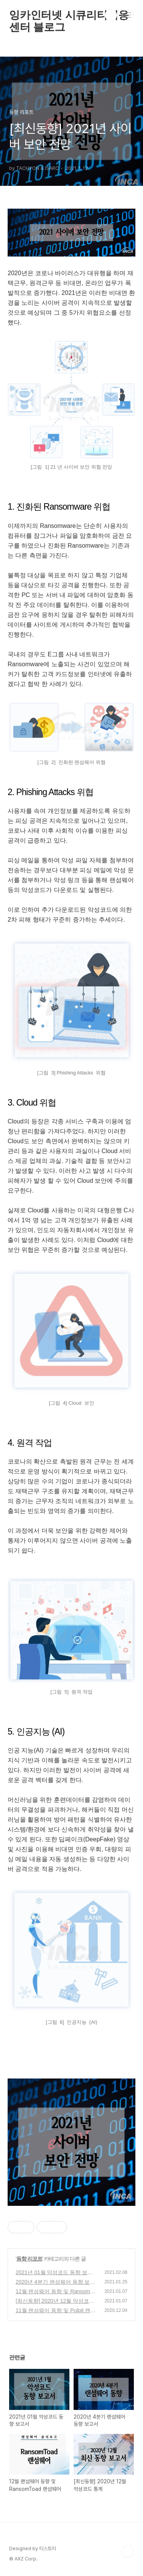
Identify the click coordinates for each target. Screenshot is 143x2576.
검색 (111, 15)
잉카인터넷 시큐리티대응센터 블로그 (69, 15)
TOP (128, 2552)
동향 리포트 (29, 2259)
